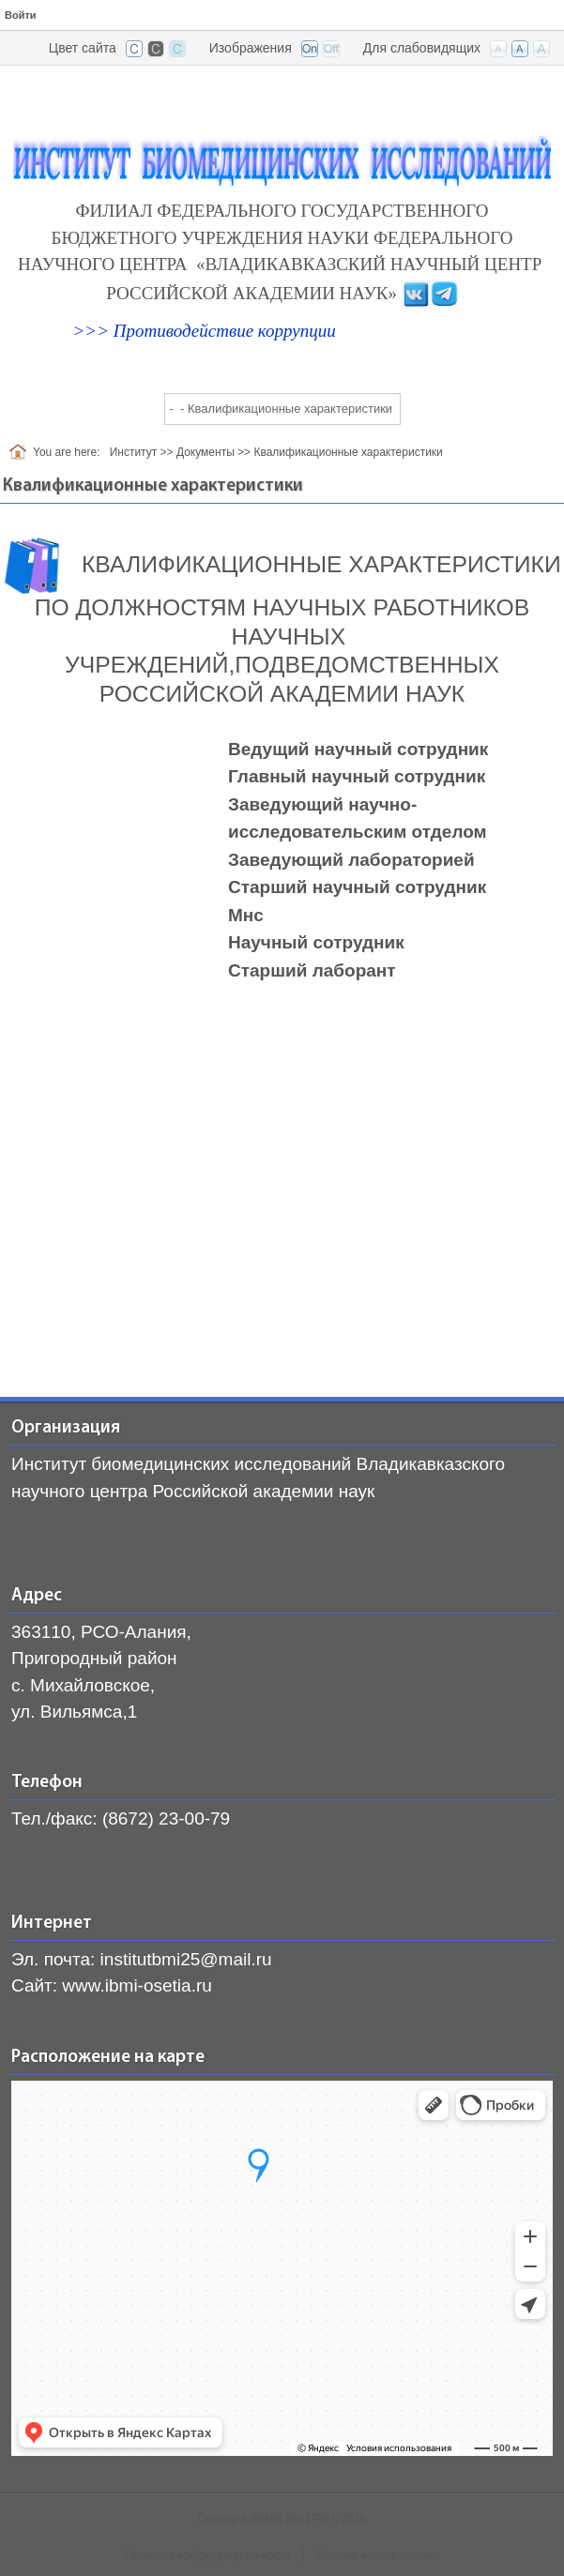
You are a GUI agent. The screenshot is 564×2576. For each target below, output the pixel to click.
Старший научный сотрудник (357, 887)
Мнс (246, 915)
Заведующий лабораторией (351, 860)
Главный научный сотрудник (356, 776)
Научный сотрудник (316, 942)
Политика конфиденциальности (208, 2555)
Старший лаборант (312, 970)
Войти (21, 15)
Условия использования (376, 2555)
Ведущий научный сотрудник (358, 749)
